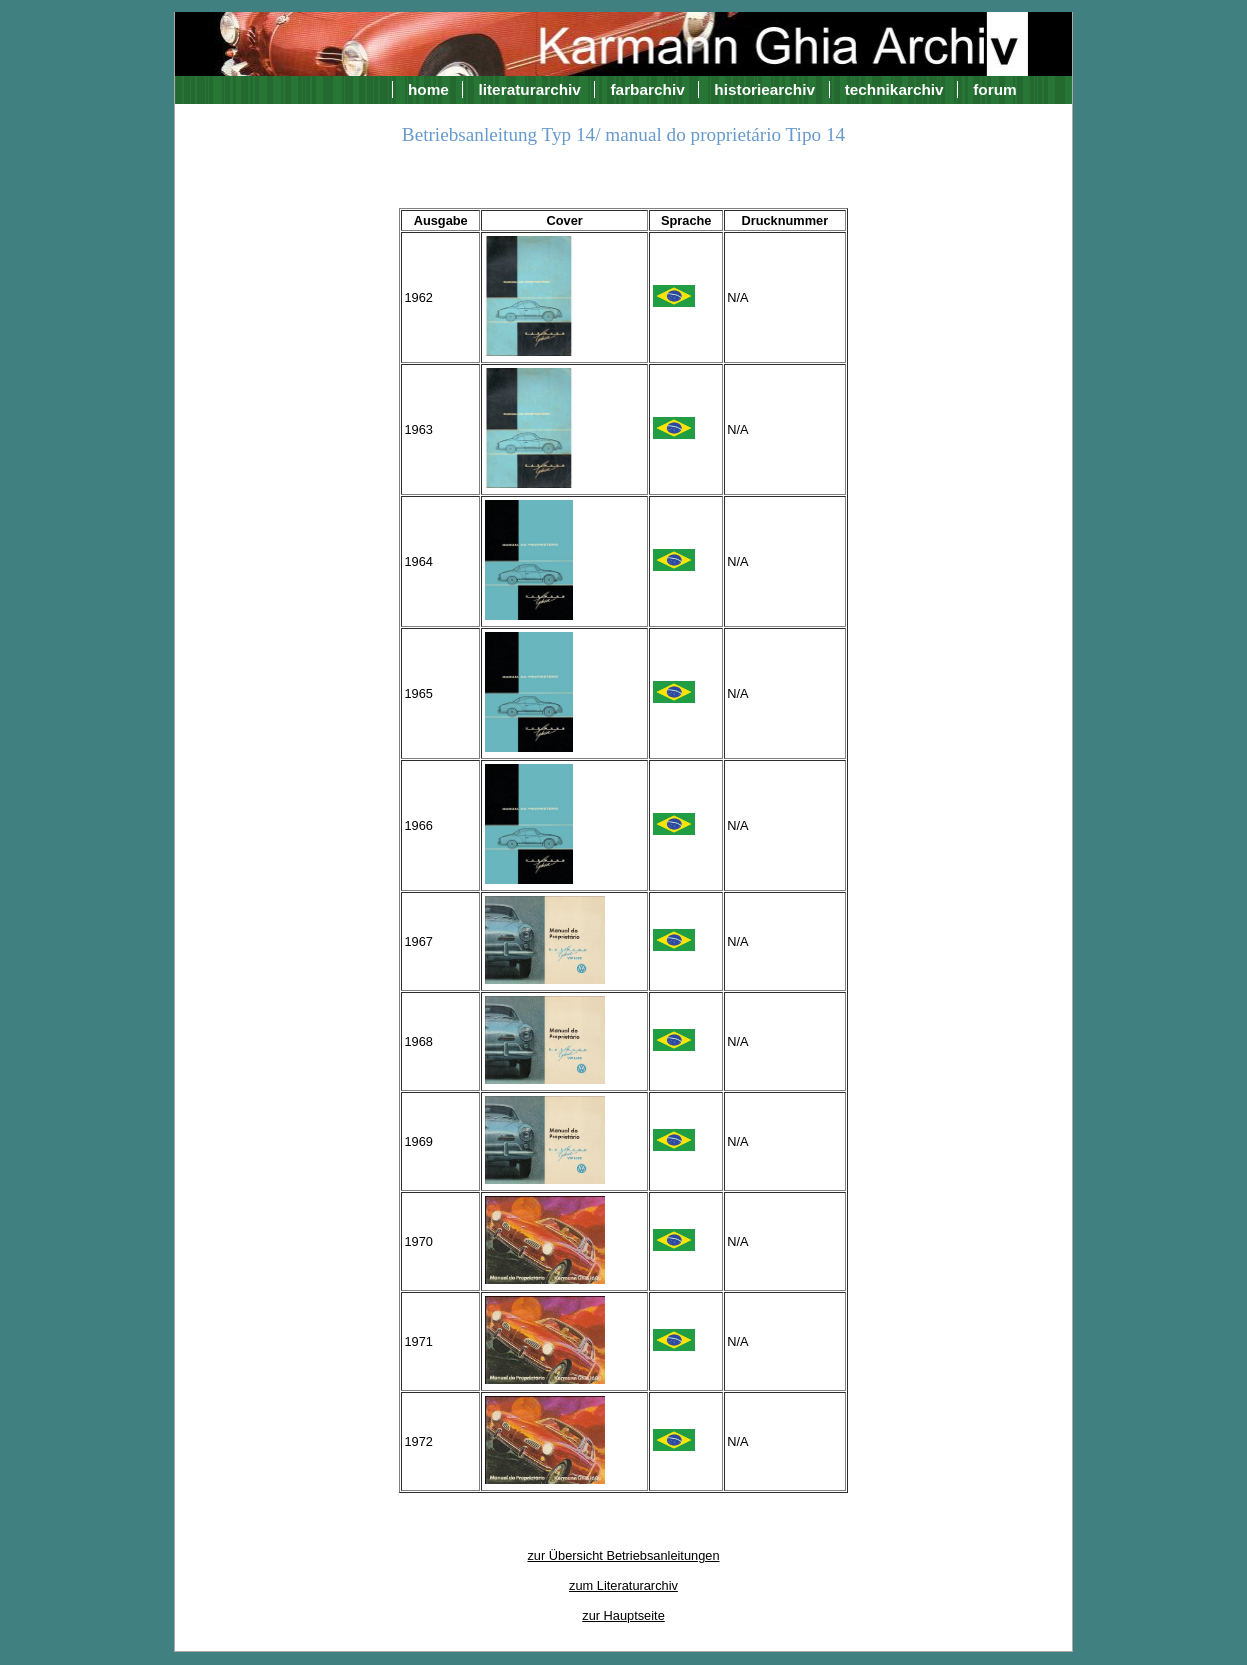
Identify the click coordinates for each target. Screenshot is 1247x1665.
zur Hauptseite (623, 1615)
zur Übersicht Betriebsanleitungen (623, 1555)
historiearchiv (764, 89)
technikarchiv (894, 89)
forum (995, 89)
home (428, 89)
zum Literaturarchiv (623, 1585)
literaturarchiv (529, 89)
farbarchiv (647, 89)
